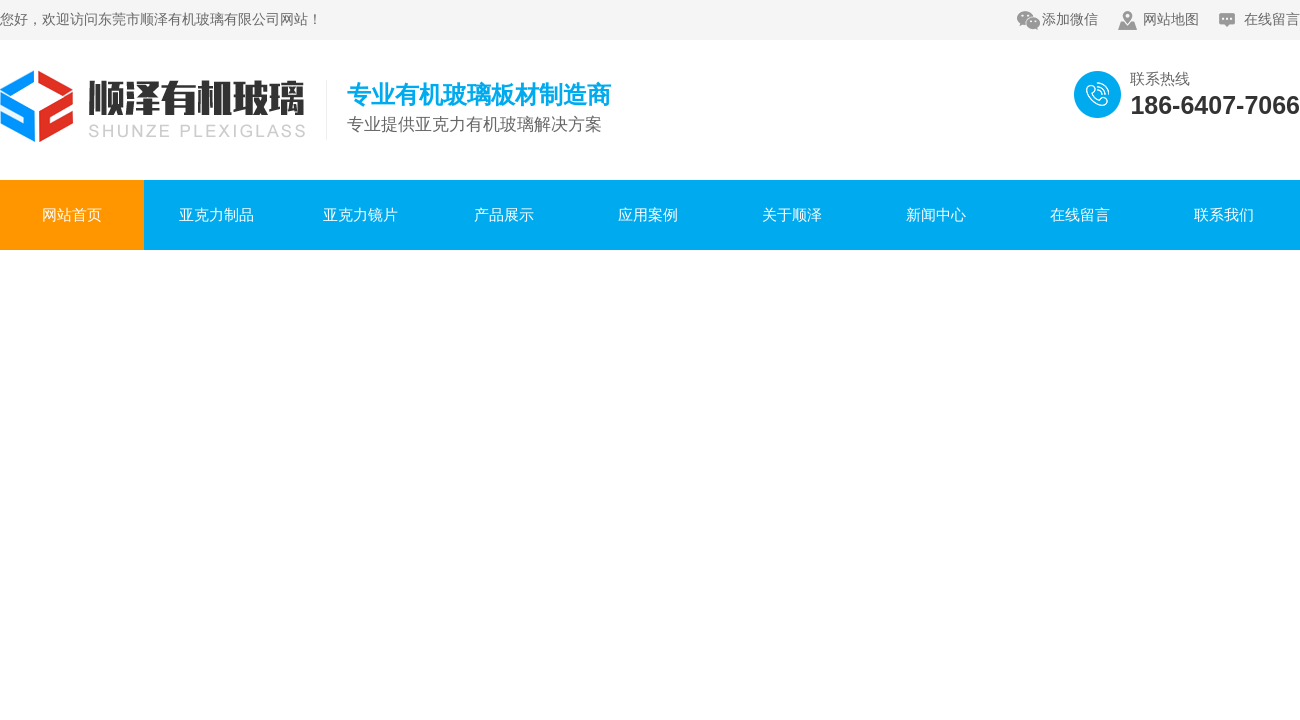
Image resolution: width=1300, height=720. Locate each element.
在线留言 (1272, 19)
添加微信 (1070, 19)
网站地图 (1171, 19)
